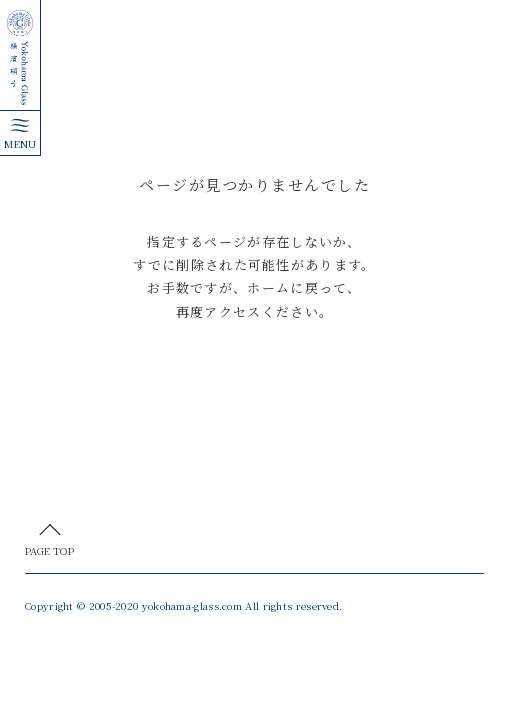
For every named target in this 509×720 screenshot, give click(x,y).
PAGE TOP (49, 550)
